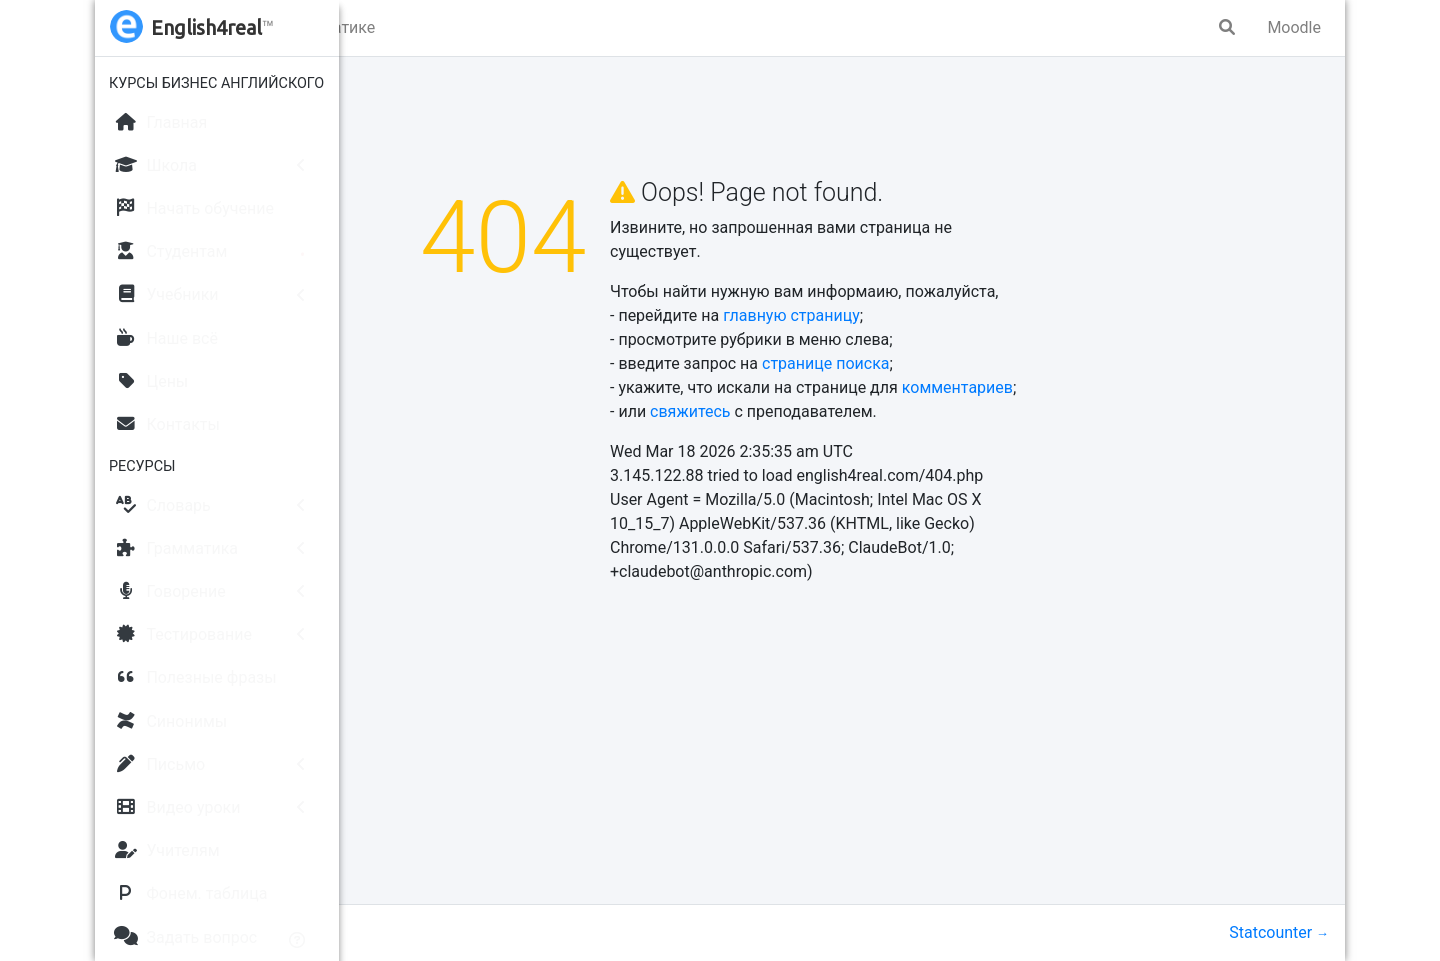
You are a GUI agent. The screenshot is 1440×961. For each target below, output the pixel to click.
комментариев (1082, 387)
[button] (376, 28)
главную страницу (916, 315)
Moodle (1294, 27)
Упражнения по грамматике (520, 27)
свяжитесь (815, 411)
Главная (391, 120)
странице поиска (950, 363)
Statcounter (1270, 932)
